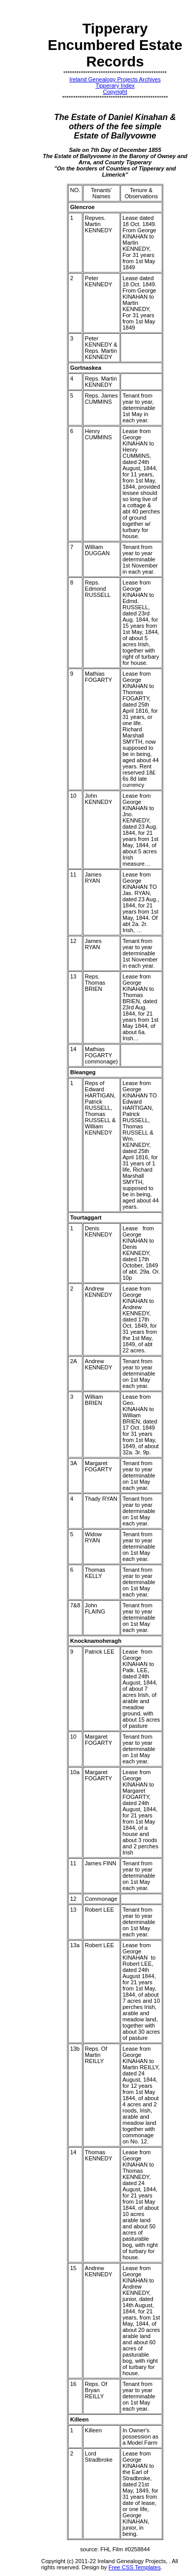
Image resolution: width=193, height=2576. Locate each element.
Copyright (115, 92)
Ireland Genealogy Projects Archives (115, 79)
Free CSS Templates (135, 2567)
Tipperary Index (114, 85)
